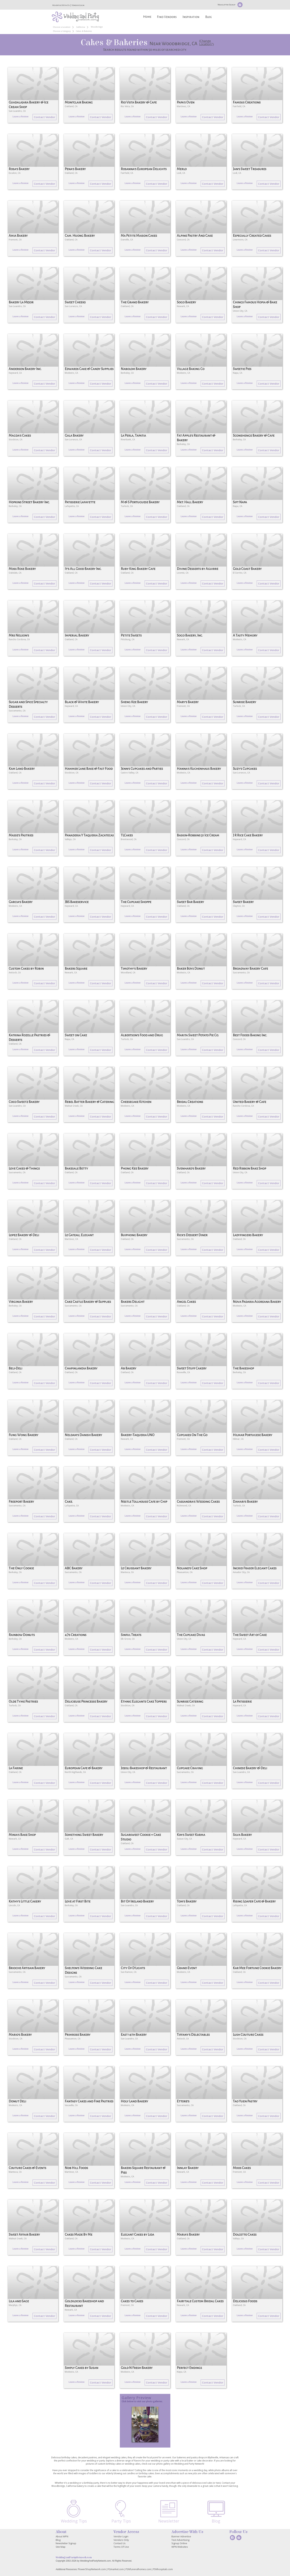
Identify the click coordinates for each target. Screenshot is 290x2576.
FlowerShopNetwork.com (92, 2569)
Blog (208, 17)
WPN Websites (179, 2546)
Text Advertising (180, 2540)
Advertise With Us (61, 5)
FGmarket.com (116, 2569)
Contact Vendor (44, 117)
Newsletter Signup (226, 5)
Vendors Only (121, 2540)
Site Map (60, 2546)
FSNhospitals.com (163, 2569)
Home (147, 17)
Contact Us (120, 2543)
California (80, 27)
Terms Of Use (121, 2546)
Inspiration (191, 17)
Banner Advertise (181, 2536)
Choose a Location (61, 27)
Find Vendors (167, 17)
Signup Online (179, 2543)
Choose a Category (62, 31)
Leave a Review (20, 116)
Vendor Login (78, 5)
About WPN (62, 2536)
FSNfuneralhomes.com (138, 2569)
